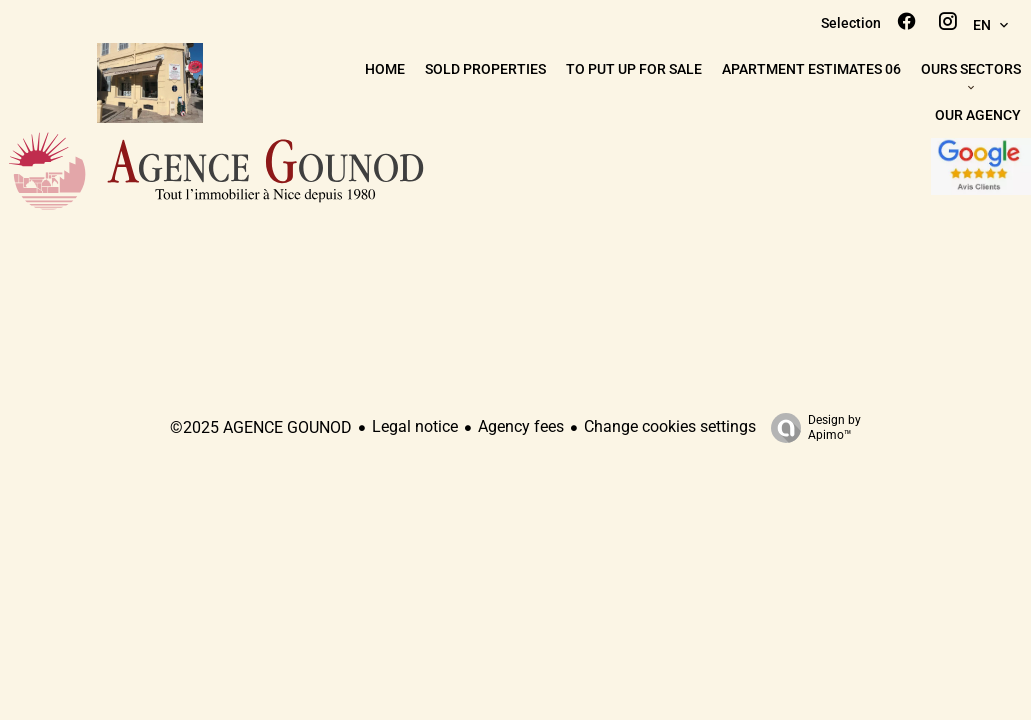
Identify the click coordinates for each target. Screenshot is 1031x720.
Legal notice (415, 426)
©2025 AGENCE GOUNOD (261, 427)
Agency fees (521, 426)
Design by (811, 428)
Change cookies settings (670, 426)
